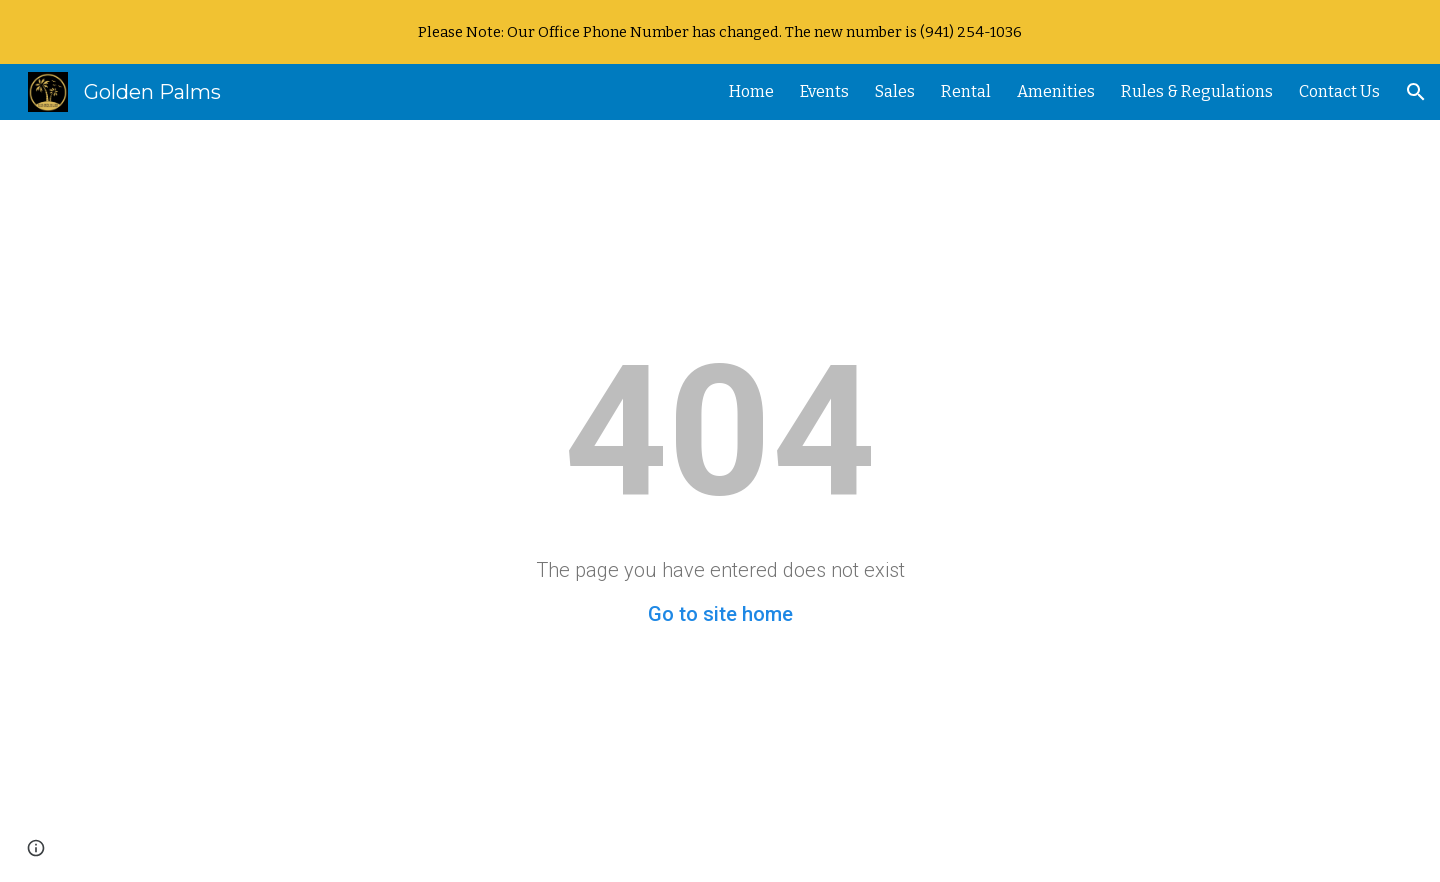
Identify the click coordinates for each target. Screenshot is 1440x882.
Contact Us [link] (1339, 91)
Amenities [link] (1056, 91)
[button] (1416, 92)
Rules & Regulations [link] (1197, 91)
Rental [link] (966, 91)
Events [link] (824, 91)
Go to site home (720, 614)
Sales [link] (895, 91)
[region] (720, 32)
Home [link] (751, 91)
